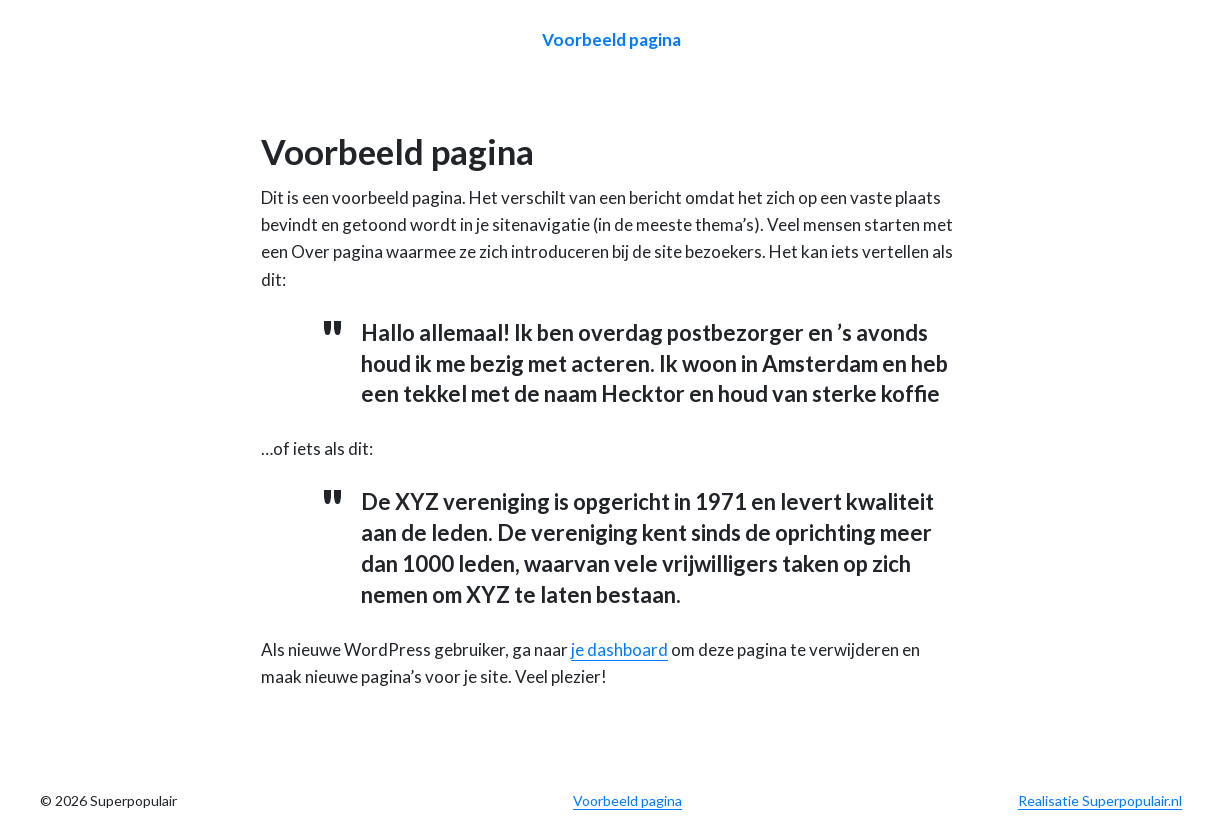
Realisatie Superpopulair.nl (1100, 800)
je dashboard (619, 649)
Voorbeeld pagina (611, 39)
